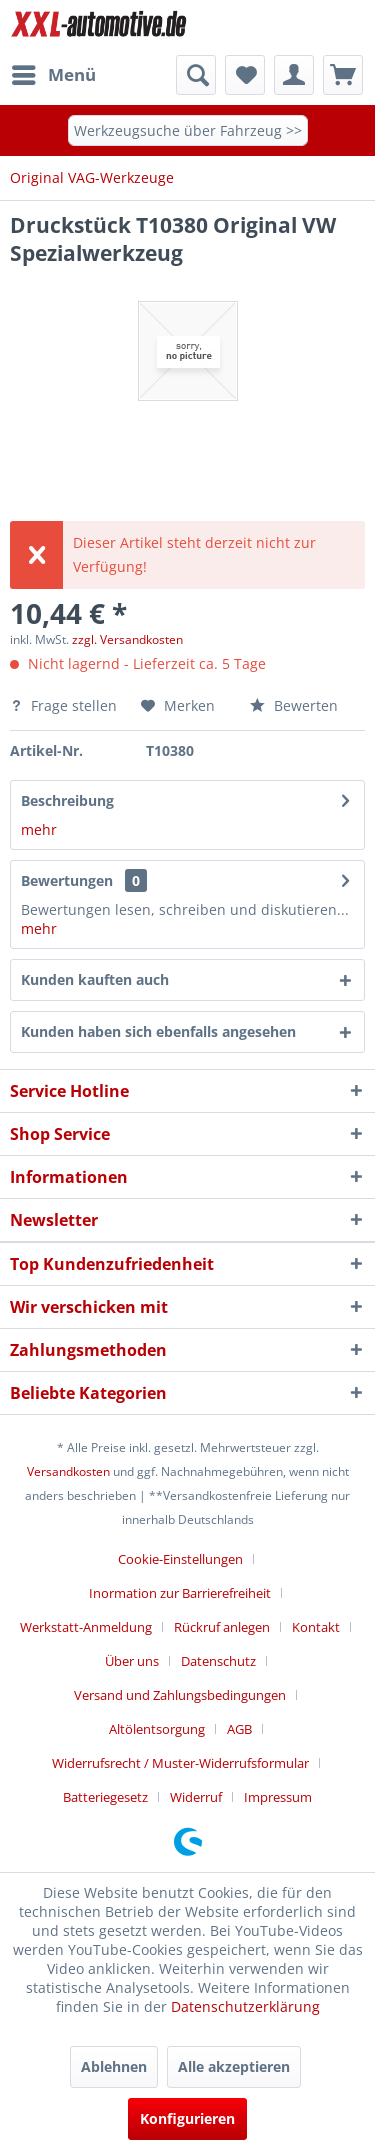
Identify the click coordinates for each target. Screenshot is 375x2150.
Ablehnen (114, 2066)
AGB (239, 1729)
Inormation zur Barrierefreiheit (180, 1593)
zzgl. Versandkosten (127, 639)
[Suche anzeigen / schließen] (196, 75)
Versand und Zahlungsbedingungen (180, 1695)
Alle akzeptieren (234, 2066)
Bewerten (294, 705)
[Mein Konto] (294, 75)
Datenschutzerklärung (245, 2006)
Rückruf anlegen (222, 1627)
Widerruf (196, 1797)
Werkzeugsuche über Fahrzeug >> (188, 130)
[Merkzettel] (245, 75)
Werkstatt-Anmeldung (86, 1627)
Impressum (278, 1797)
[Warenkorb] (343, 75)
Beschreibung (67, 800)
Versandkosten (68, 1471)
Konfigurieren (187, 2118)
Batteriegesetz (105, 1797)
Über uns (132, 1661)
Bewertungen (67, 880)
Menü (54, 72)
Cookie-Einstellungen (180, 1559)
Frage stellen (65, 705)
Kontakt (316, 1627)
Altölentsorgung (157, 1729)
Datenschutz (218, 1661)
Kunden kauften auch (95, 979)
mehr (39, 829)
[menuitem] (53, 75)
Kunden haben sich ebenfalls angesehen (158, 1031)
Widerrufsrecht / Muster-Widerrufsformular (180, 1763)
